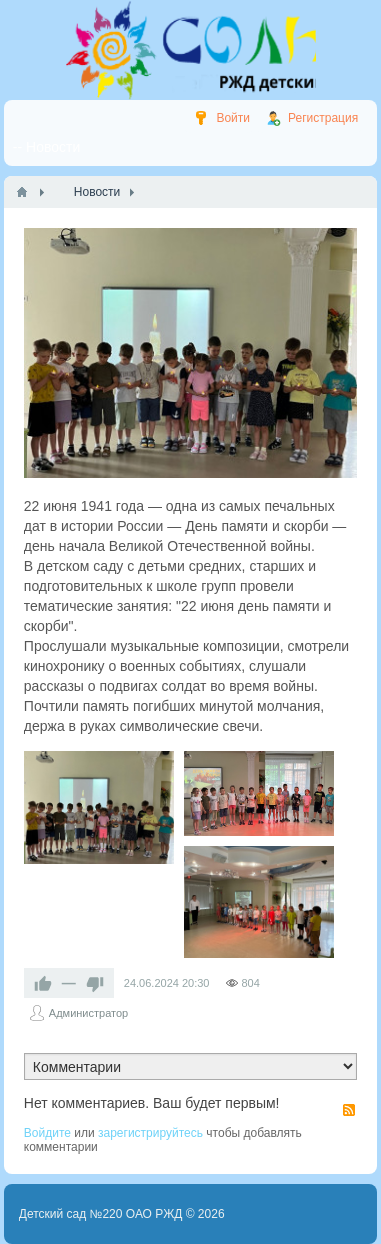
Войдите (47, 1133)
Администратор (88, 1013)
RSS (349, 1110)
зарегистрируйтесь (150, 1133)
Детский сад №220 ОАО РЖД (101, 1214)
